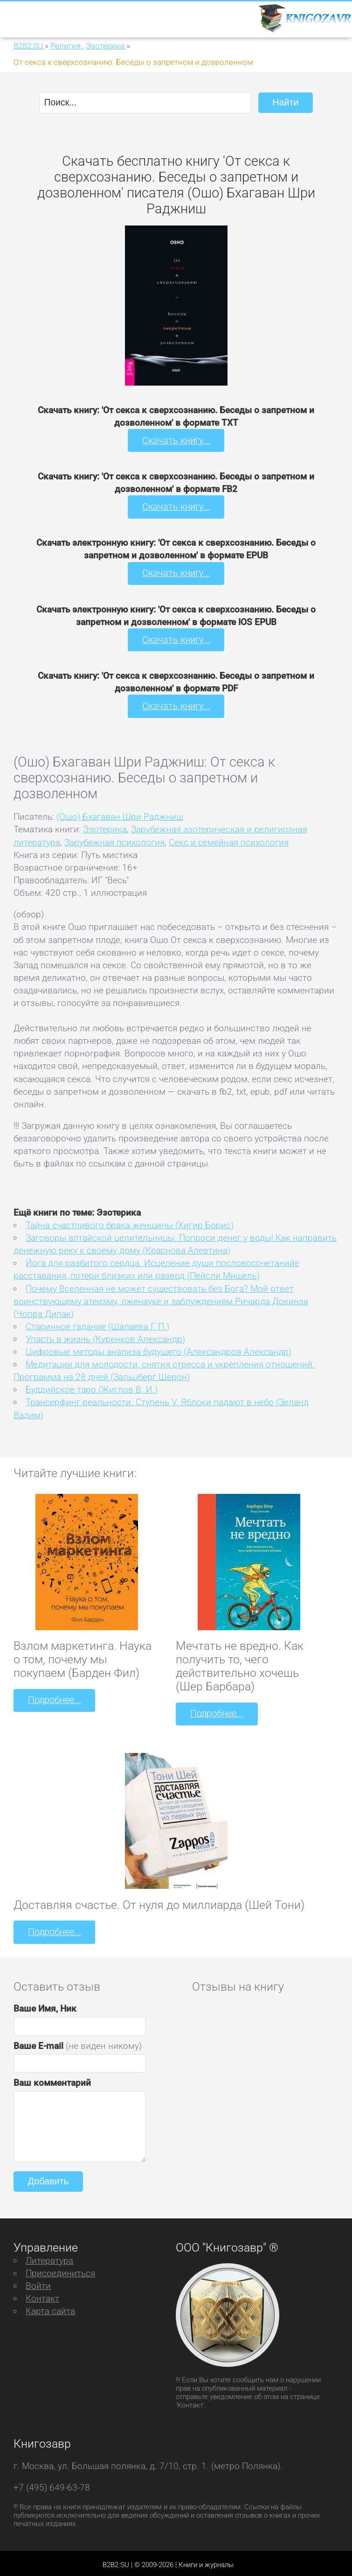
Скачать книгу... (176, 440)
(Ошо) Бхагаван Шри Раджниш (119, 814)
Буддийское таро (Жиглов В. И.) (92, 1387)
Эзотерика (105, 827)
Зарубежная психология (114, 839)
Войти (38, 2282)
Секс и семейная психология (229, 839)
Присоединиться (60, 2269)
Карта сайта (50, 2307)
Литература (49, 2257)
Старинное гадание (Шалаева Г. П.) (97, 1323)
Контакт (42, 2294)
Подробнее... (54, 1697)
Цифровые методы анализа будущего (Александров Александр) (158, 1349)
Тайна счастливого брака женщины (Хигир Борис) (130, 1223)
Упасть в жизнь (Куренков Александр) (105, 1336)
